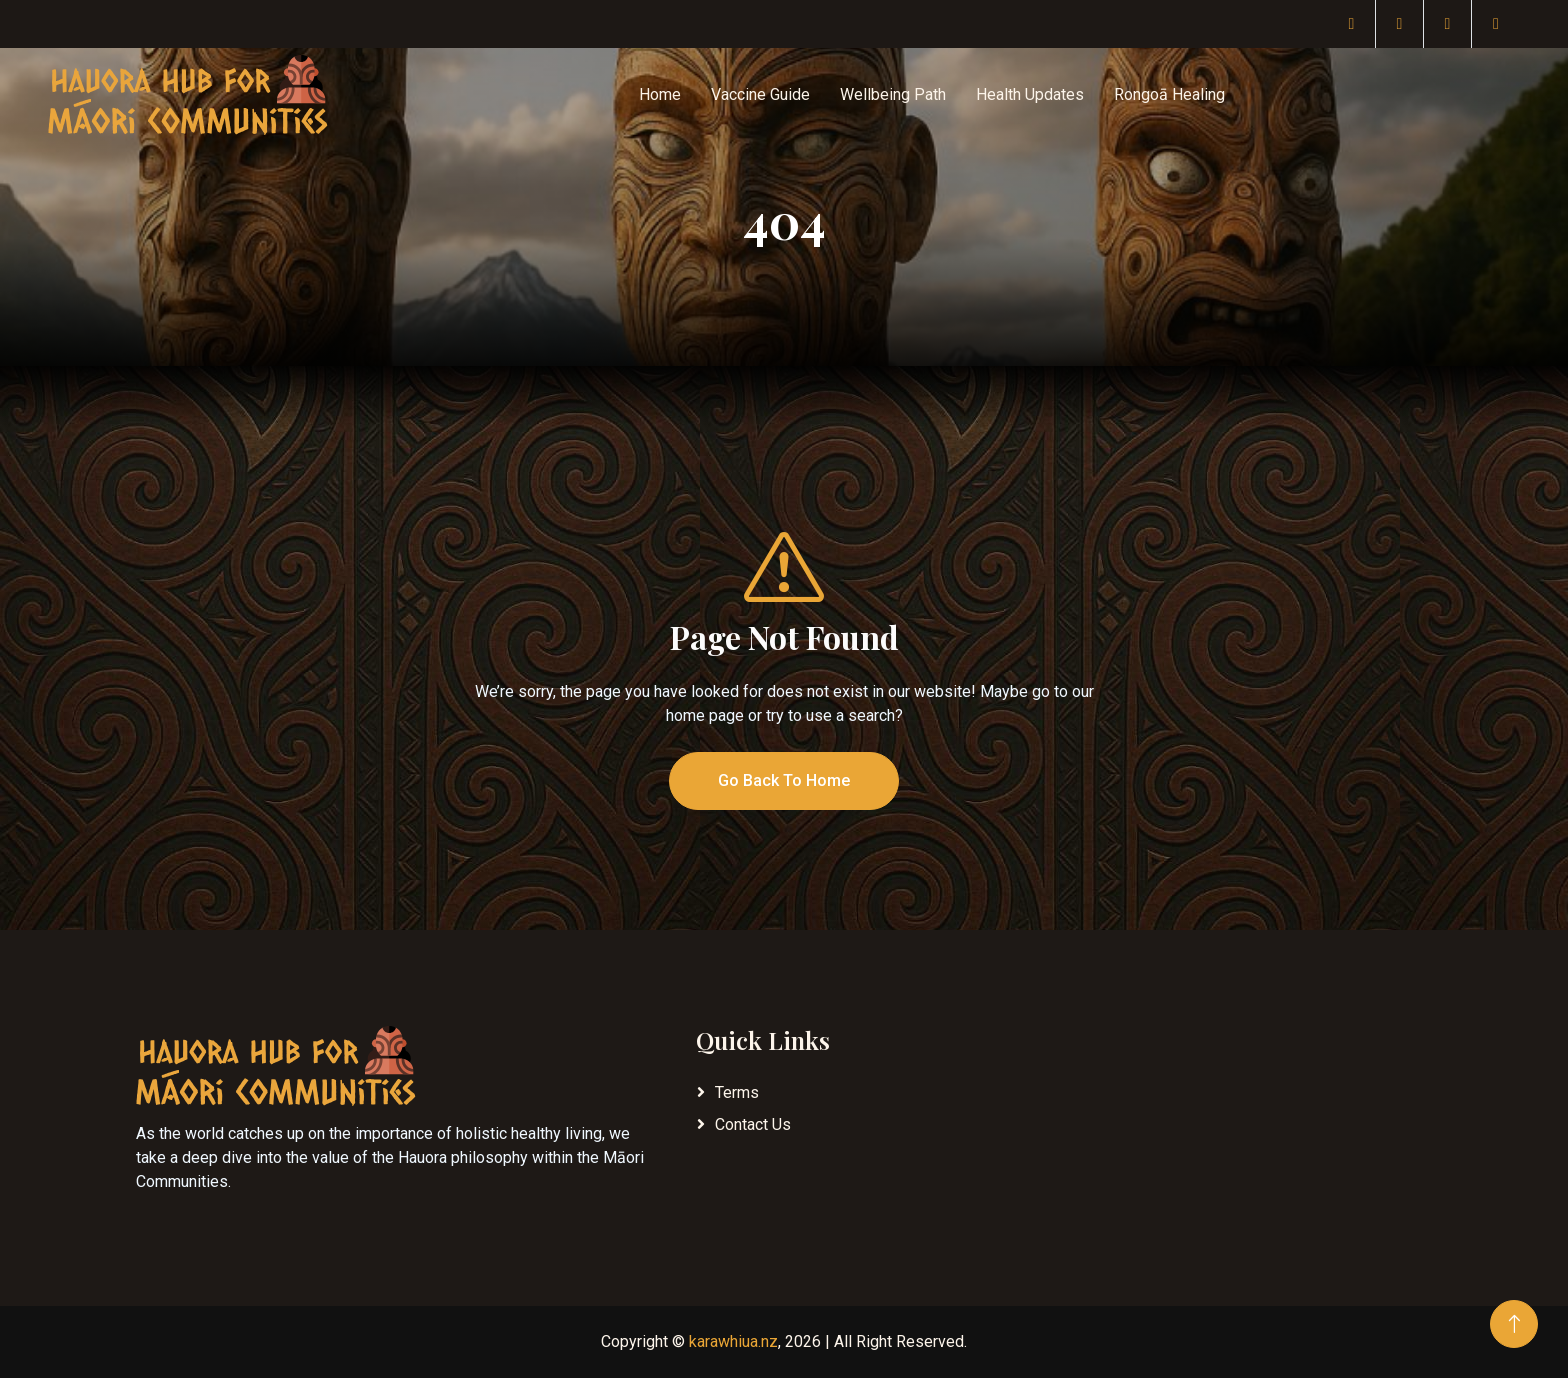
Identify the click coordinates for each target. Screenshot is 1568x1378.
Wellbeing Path (893, 94)
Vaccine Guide (760, 94)
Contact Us (753, 1124)
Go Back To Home (784, 780)
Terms (737, 1092)
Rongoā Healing (1169, 94)
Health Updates (1030, 94)
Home (660, 94)
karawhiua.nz (733, 1341)
